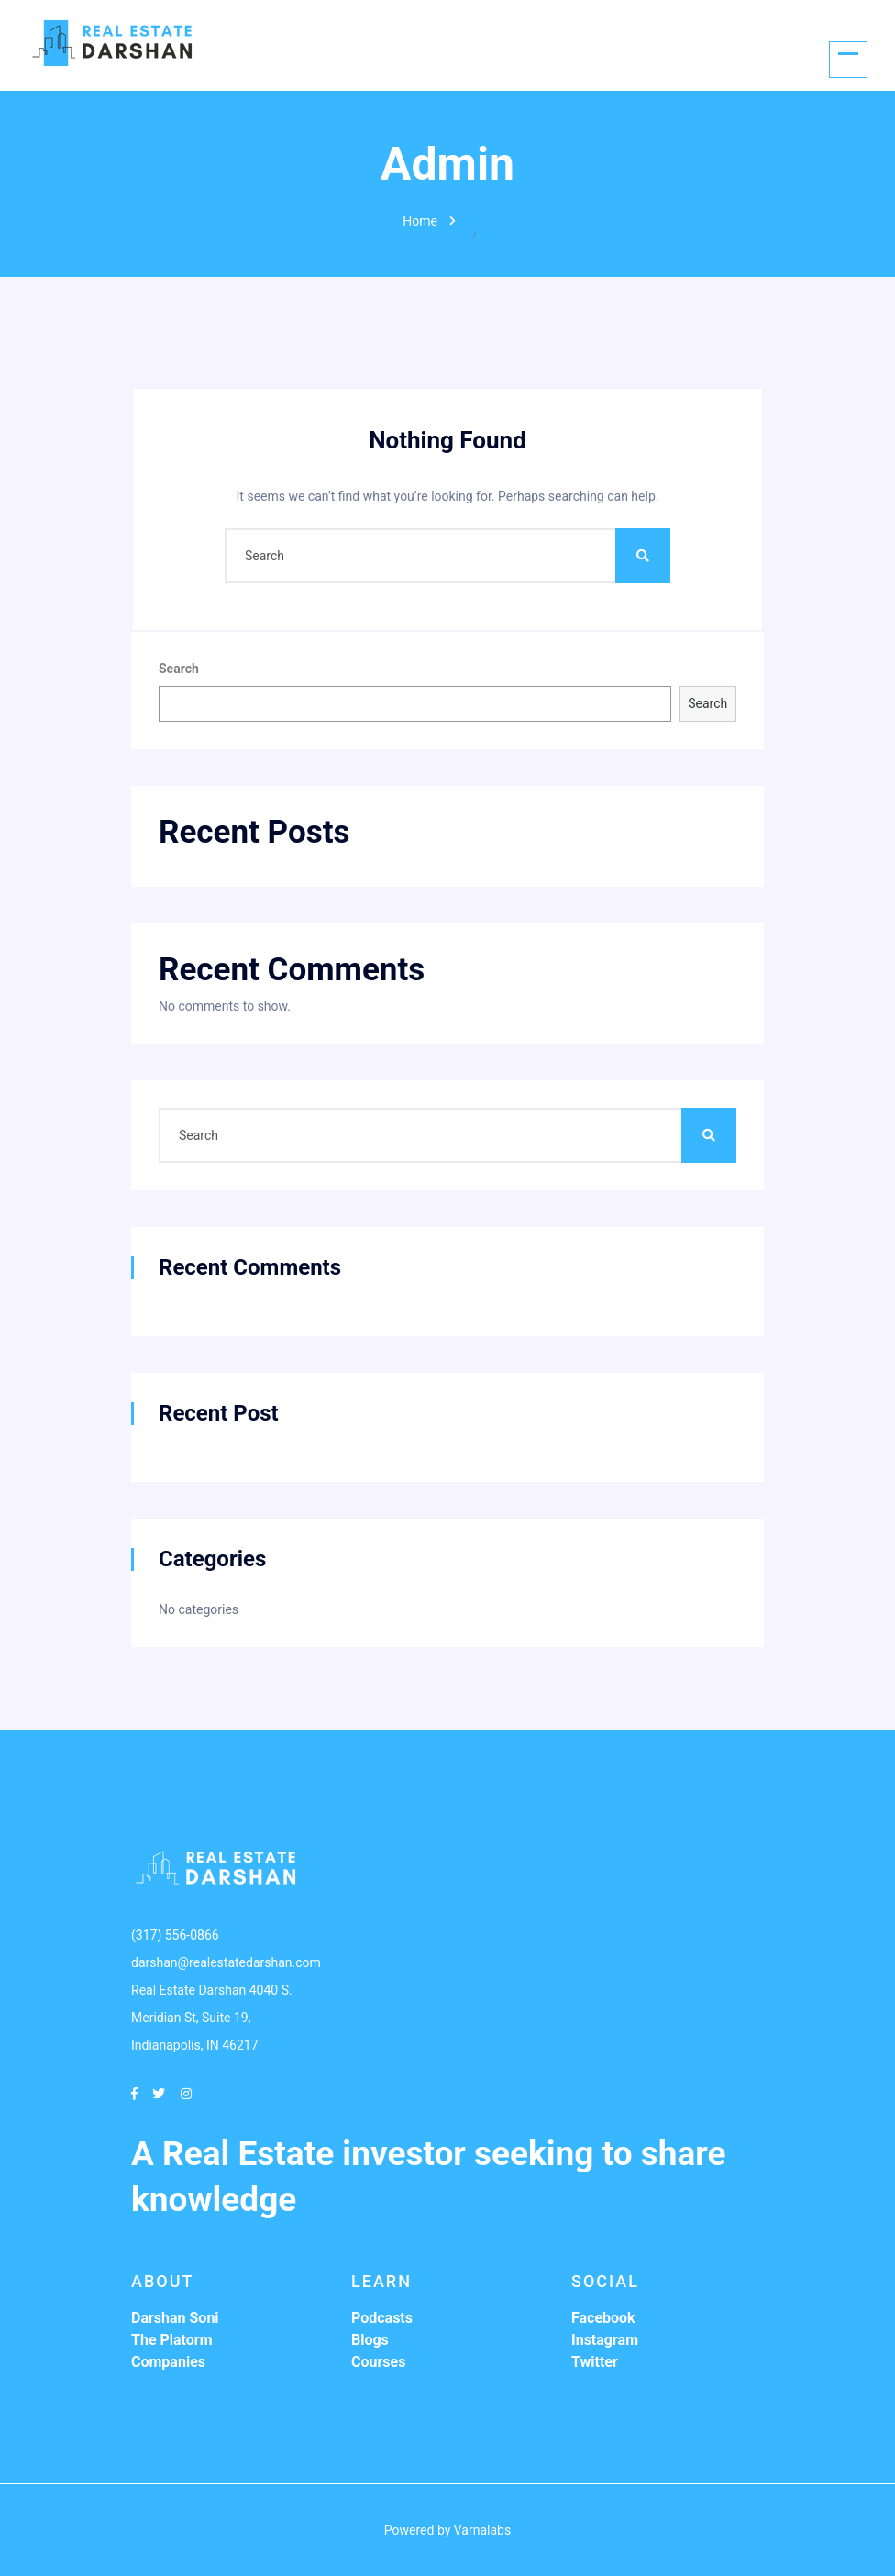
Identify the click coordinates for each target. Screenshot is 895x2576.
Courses (378, 2362)
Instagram (604, 2340)
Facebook (603, 2318)
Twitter (594, 2362)
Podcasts (382, 2318)
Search (179, 668)
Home (420, 221)
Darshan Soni (175, 2318)
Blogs (370, 2340)
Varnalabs (482, 2530)
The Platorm (172, 2340)
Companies (168, 2362)
